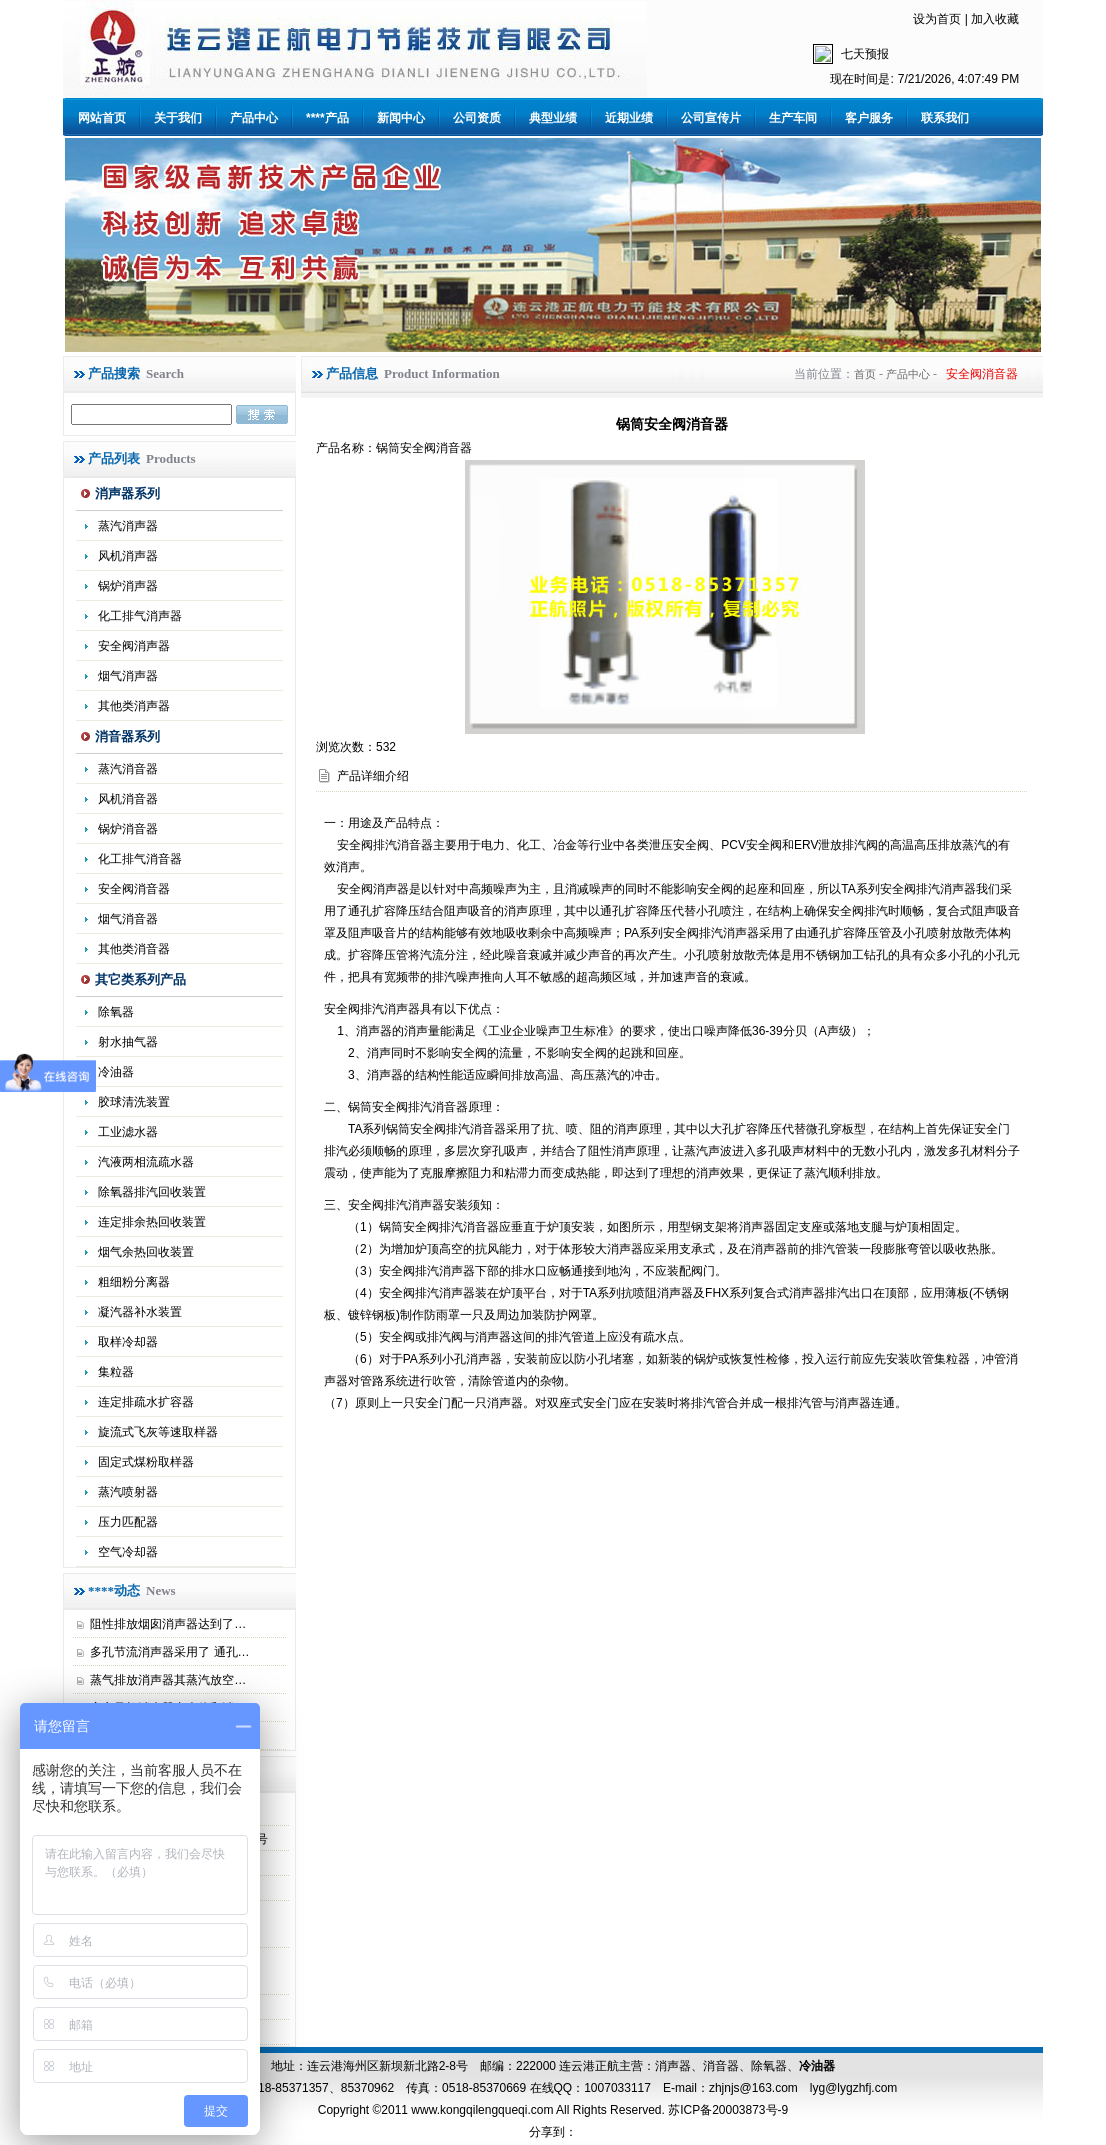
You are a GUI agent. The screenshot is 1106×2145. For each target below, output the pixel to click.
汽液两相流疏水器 (146, 1162)
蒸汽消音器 (128, 769)
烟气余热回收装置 (146, 1252)
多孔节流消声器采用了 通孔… (169, 1652)
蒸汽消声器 (128, 526)
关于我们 (178, 118)
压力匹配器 (128, 1522)
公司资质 (477, 118)
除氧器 (116, 1012)
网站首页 (102, 118)
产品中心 (254, 118)
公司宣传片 (711, 118)
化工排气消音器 (140, 859)
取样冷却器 (128, 1342)
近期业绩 (629, 118)
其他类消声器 (134, 706)
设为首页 (937, 19)
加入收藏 (995, 19)
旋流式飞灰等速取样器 (158, 1432)
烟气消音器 (128, 919)
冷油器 (817, 2066)
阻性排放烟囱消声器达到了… (168, 1624)
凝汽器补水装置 (140, 1312)
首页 (865, 374)
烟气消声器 (128, 676)
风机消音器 (128, 799)
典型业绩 (553, 118)
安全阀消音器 (134, 889)
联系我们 (945, 118)
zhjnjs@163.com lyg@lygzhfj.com (803, 2088)
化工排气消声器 (140, 616)
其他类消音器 (134, 949)
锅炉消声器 (128, 586)
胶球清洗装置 (134, 1102)
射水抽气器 (128, 1042)
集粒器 (116, 1372)
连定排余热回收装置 (152, 1222)
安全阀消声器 (134, 646)
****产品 (327, 118)
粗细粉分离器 (134, 1282)
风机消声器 (128, 556)
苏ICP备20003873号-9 (726, 2110)
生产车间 (793, 118)
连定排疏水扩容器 (146, 1402)
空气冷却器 (128, 1552)
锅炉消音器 (128, 829)
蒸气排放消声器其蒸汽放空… (168, 1680)
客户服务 (869, 118)
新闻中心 (401, 118)
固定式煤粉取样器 (146, 1462)
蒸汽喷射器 (128, 1492)
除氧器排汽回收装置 (152, 1192)
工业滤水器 (128, 1132)
